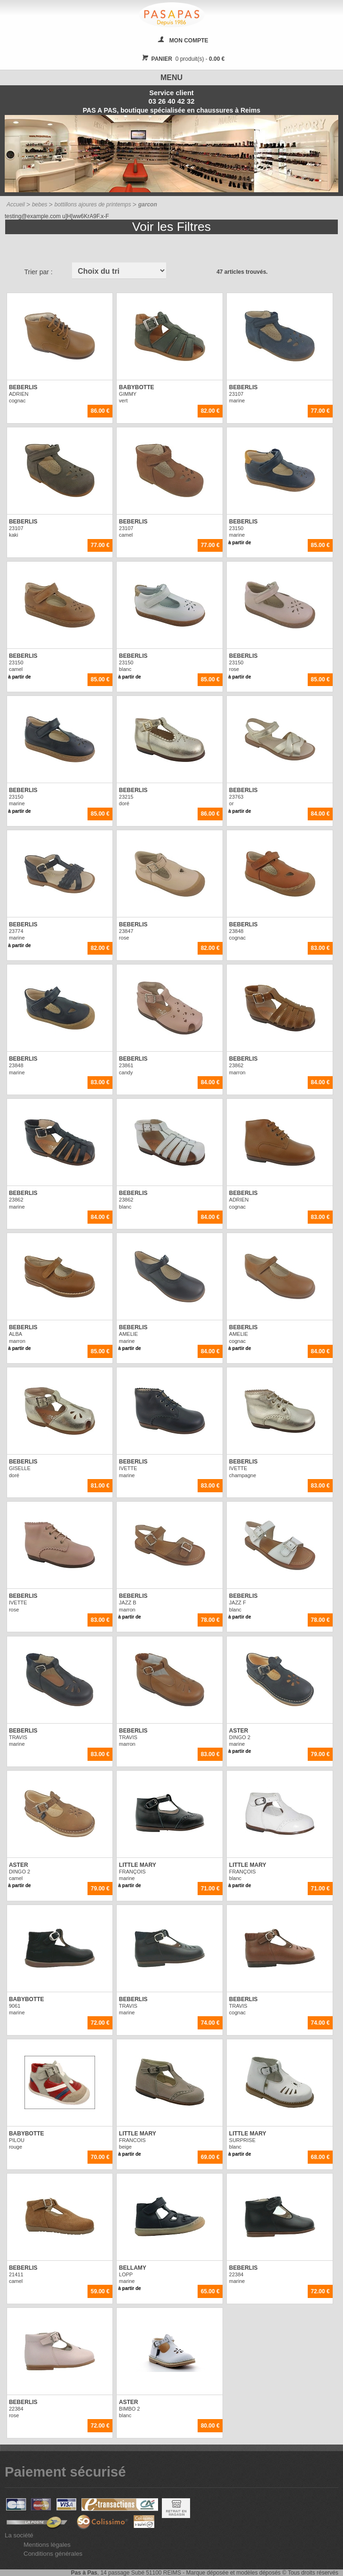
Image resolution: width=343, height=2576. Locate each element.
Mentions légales (47, 2544)
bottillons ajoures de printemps (93, 204)
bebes (40, 204)
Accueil (16, 204)
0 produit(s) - (182, 59)
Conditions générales (53, 2553)
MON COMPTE (188, 40)
